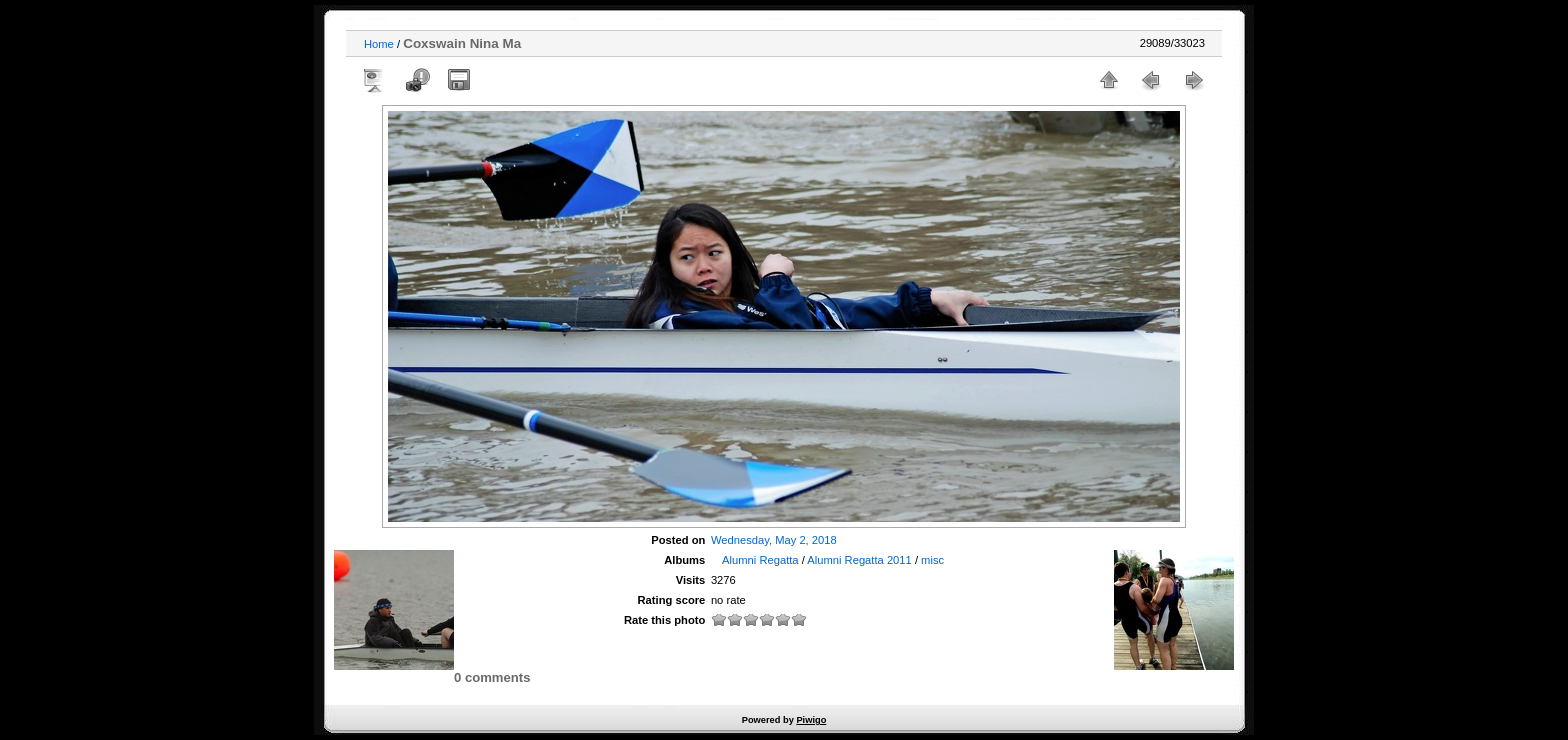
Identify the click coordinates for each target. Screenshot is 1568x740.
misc (932, 560)
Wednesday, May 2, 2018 (774, 540)
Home (379, 44)
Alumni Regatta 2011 (859, 560)
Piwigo (811, 720)
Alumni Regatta (760, 560)
